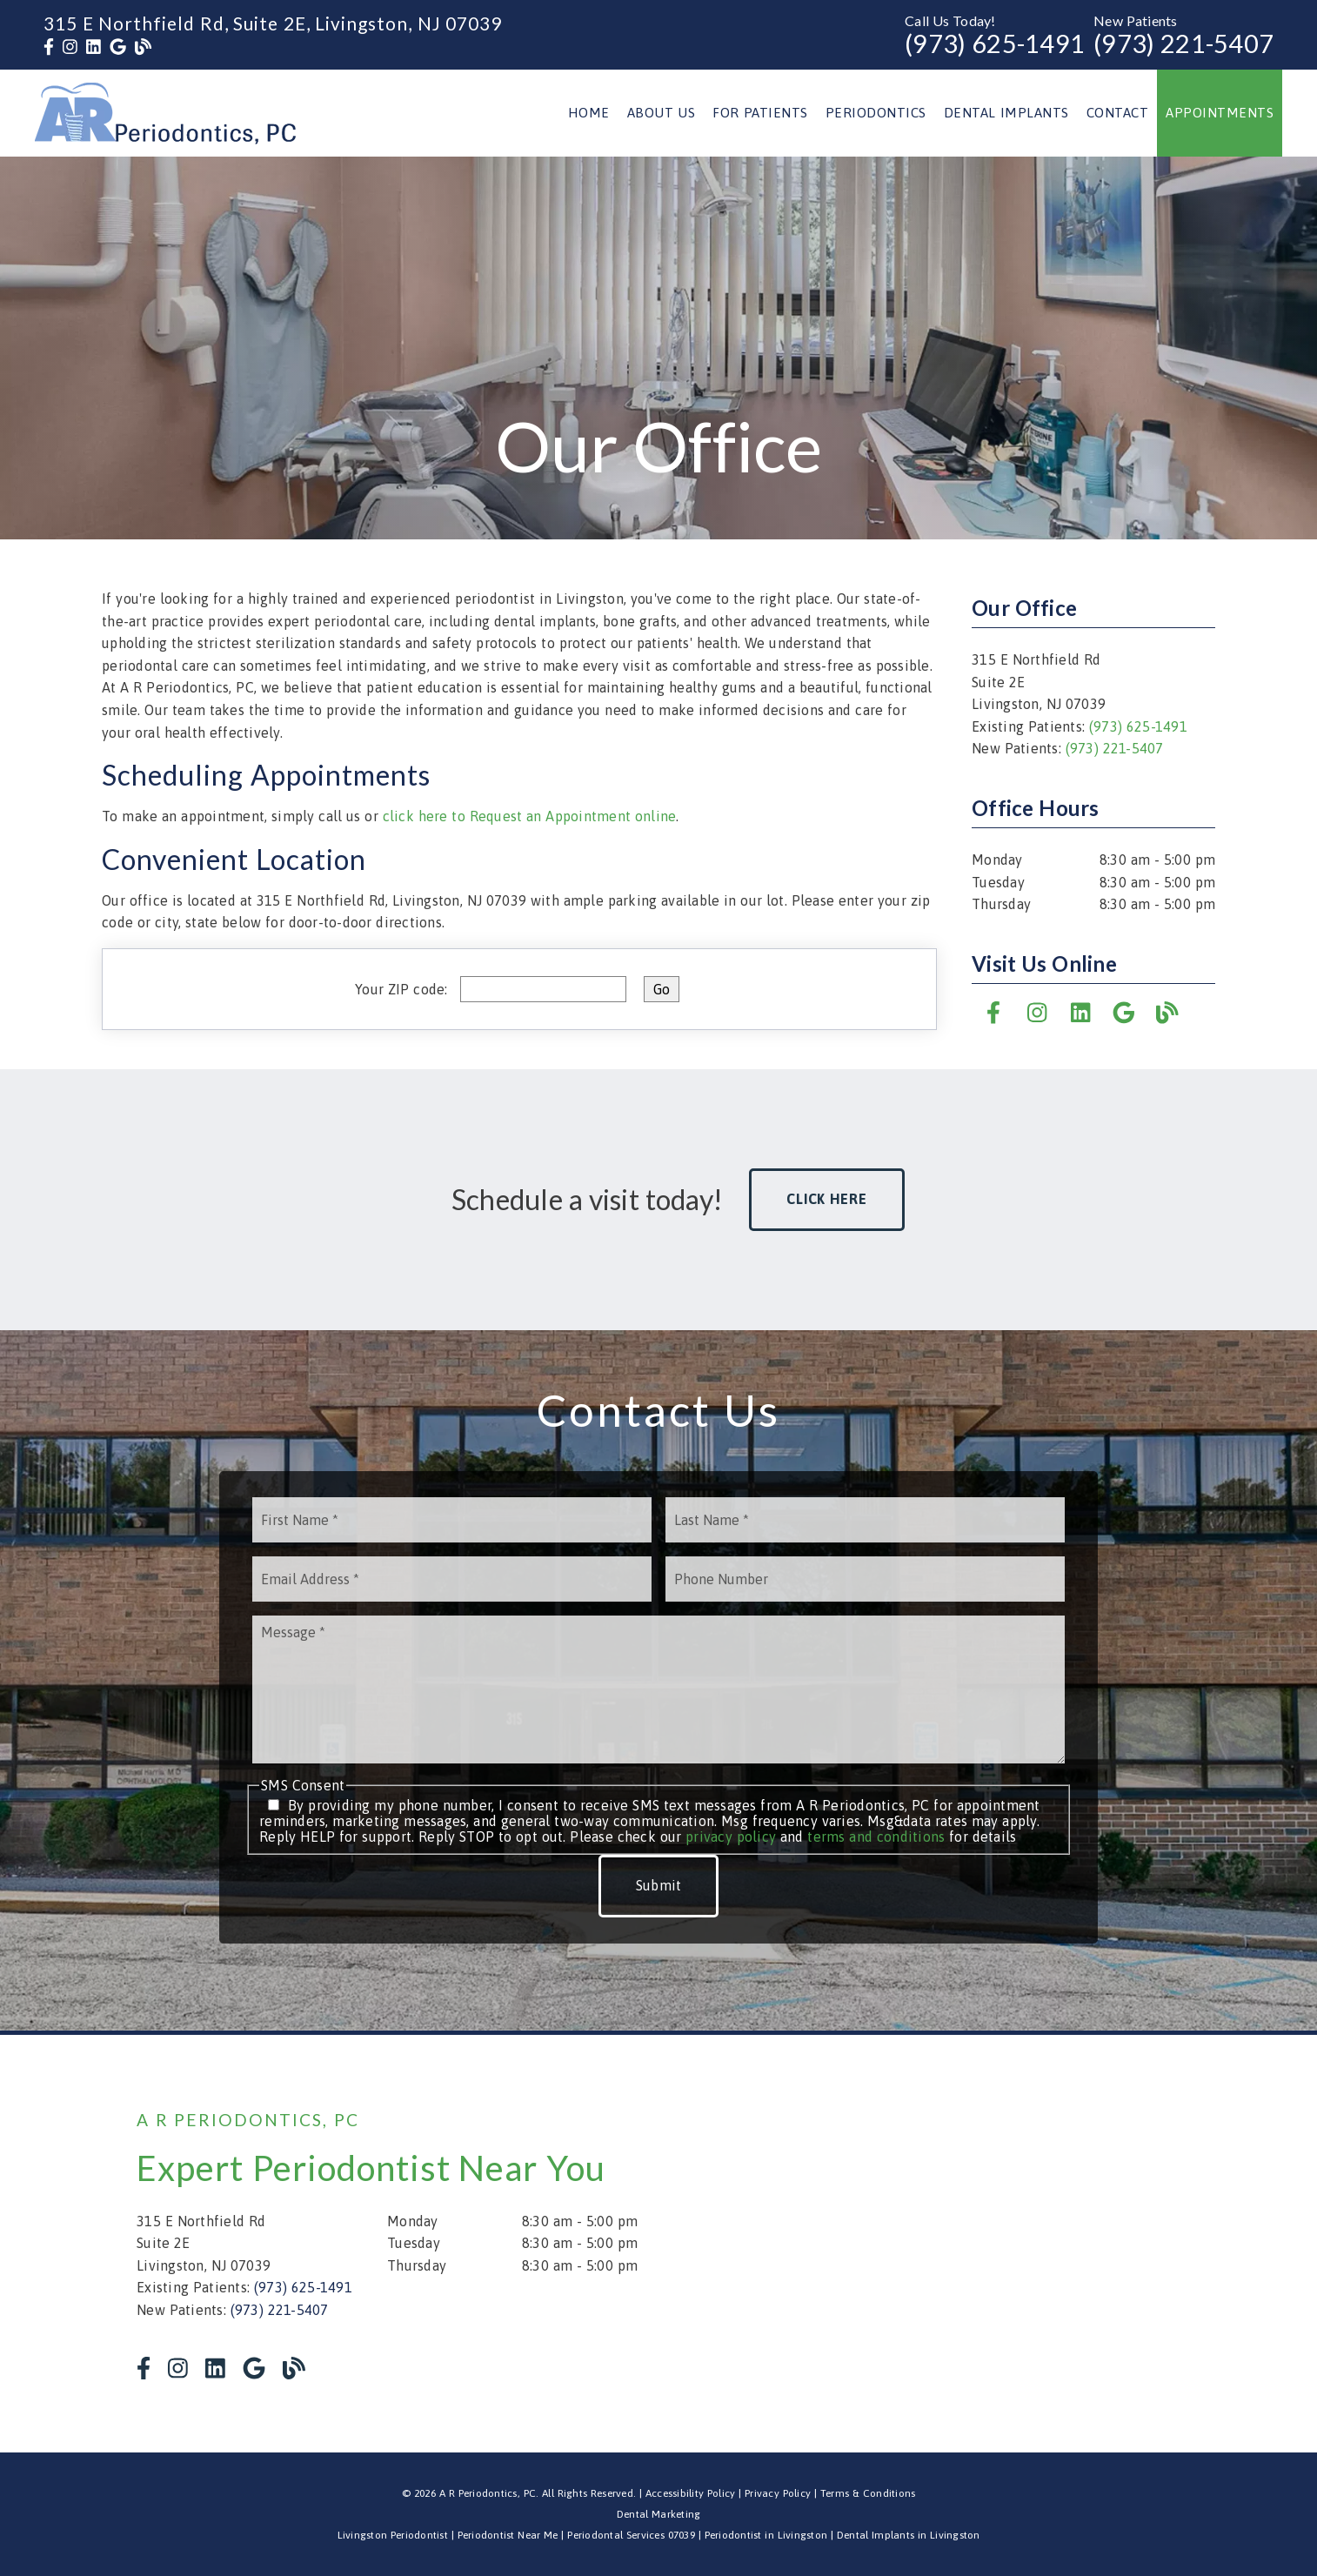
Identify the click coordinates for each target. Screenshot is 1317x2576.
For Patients (760, 112)
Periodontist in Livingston (766, 2535)
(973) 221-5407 (1183, 43)
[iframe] (971, 2243)
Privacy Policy (778, 2493)
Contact (1117, 112)
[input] (543, 989)
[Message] (658, 1689)
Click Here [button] (826, 1199)
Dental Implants (1006, 112)
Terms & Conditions (868, 2493)
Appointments (1220, 112)
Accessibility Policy (690, 2493)
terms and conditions (876, 1836)
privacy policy (730, 1836)
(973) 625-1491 (995, 43)
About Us (661, 112)
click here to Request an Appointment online (530, 816)
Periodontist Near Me (508, 2535)
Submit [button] (659, 1885)
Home (589, 112)
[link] (48, 47)
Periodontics (876, 112)
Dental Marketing (659, 2514)
